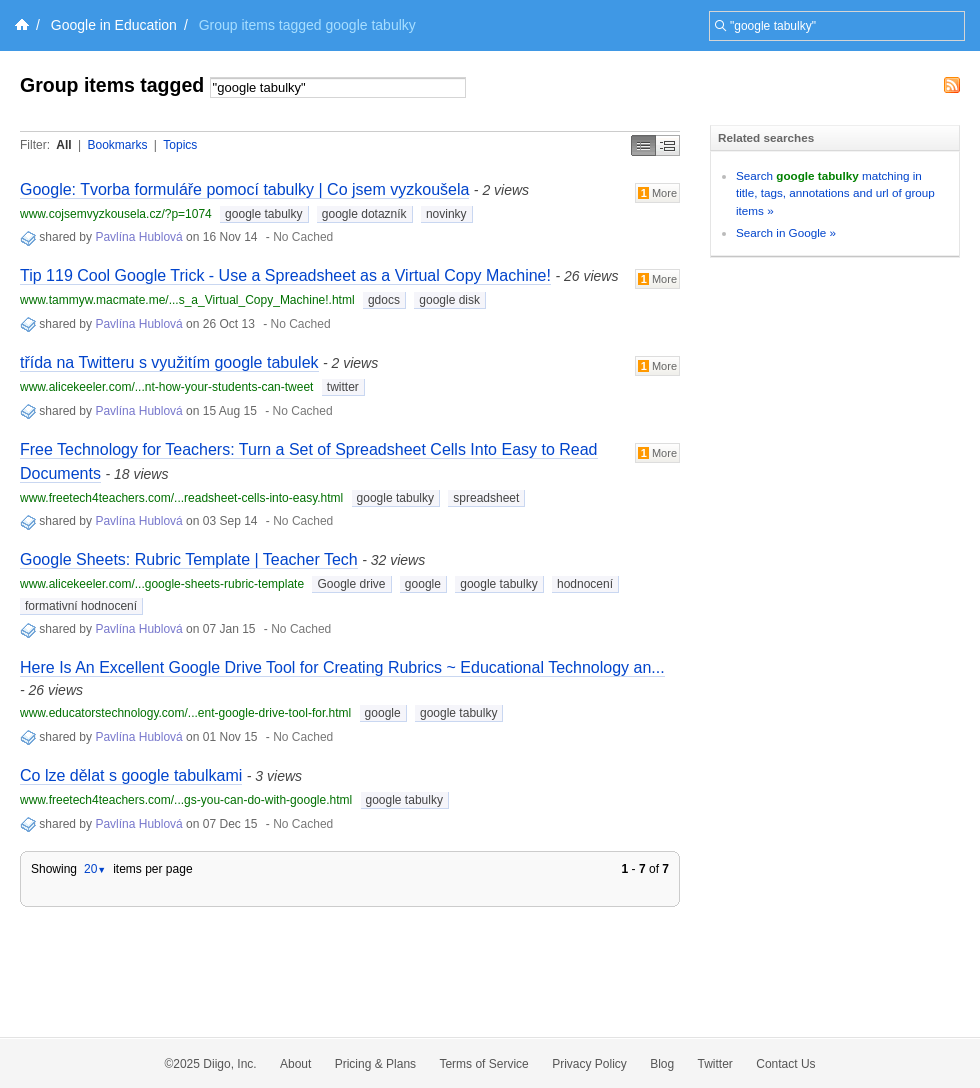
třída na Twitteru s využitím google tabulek (169, 362)
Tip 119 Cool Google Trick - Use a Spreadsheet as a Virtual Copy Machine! (285, 275)
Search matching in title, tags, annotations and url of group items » (835, 193)
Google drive (351, 584)
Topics (180, 145)
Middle (668, 145)
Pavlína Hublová (138, 237)
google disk (449, 300)
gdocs (384, 300)
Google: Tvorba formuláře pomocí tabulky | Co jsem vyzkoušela (244, 189)
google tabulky (263, 214)
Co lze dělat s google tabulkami (131, 775)
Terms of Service (483, 1064)
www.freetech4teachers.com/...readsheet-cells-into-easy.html (181, 498)
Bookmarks (117, 145)
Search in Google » (786, 232)
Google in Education (114, 25)
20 (95, 869)
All (63, 145)
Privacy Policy (589, 1064)
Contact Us (785, 1064)
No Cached (303, 237)
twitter (343, 387)
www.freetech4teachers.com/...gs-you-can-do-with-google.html (186, 800)
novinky (446, 214)
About (295, 1064)
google (423, 584)
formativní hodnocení (81, 606)
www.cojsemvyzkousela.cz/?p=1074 (116, 214)
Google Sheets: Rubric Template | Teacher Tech (189, 559)
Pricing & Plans (375, 1064)
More (657, 193)
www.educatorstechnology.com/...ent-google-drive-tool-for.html (185, 713)
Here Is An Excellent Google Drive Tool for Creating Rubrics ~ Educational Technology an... (342, 667)
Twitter (715, 1064)
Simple (643, 145)
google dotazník (364, 214)
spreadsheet (486, 498)
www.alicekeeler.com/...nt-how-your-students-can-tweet (166, 387)
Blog (662, 1064)
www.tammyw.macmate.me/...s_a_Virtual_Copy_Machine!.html (187, 300)
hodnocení (585, 584)
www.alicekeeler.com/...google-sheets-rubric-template (162, 584)
